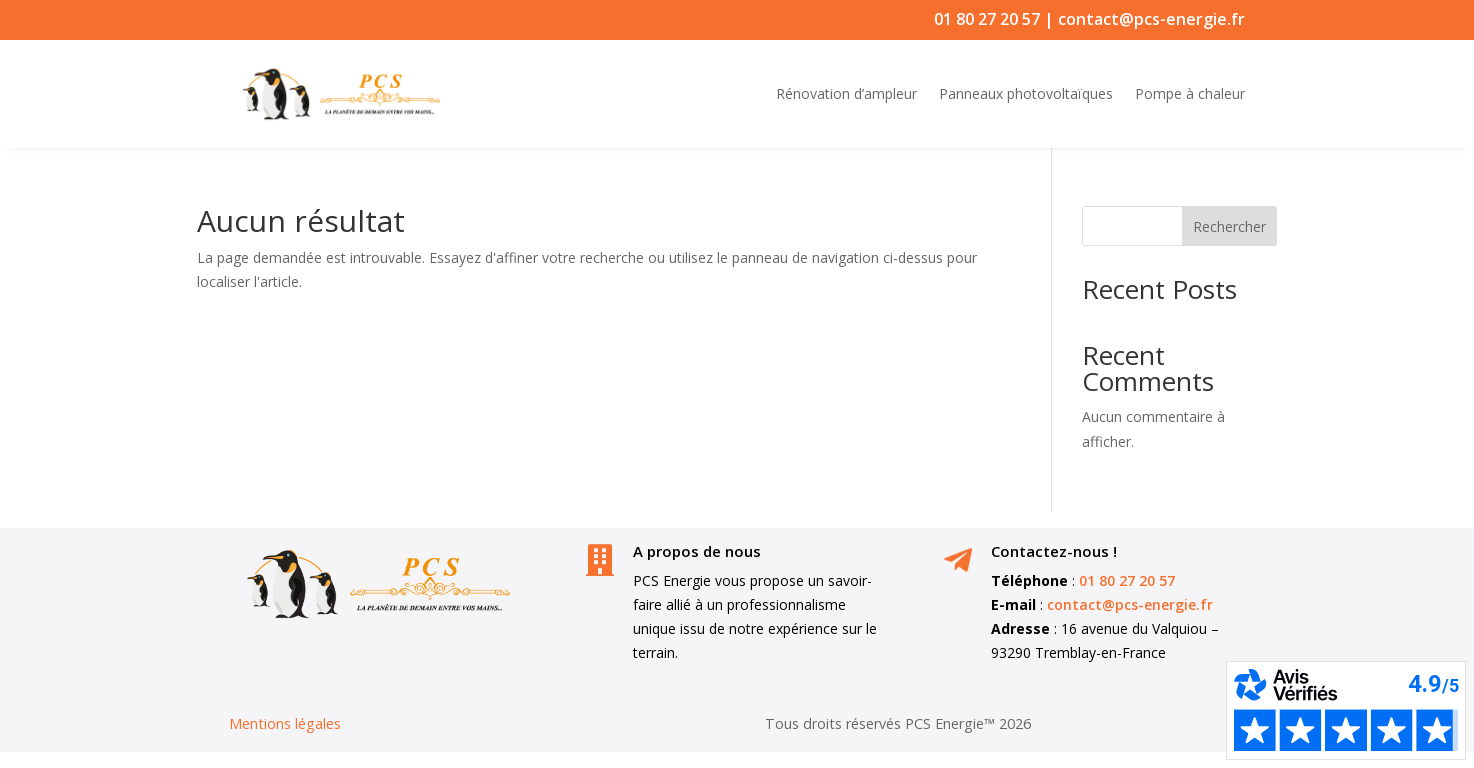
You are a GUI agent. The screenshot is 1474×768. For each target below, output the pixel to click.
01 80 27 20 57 (987, 19)
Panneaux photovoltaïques (1026, 93)
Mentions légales (285, 723)
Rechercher (1229, 226)
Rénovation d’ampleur (846, 93)
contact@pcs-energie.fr (1151, 19)
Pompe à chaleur (1190, 93)
